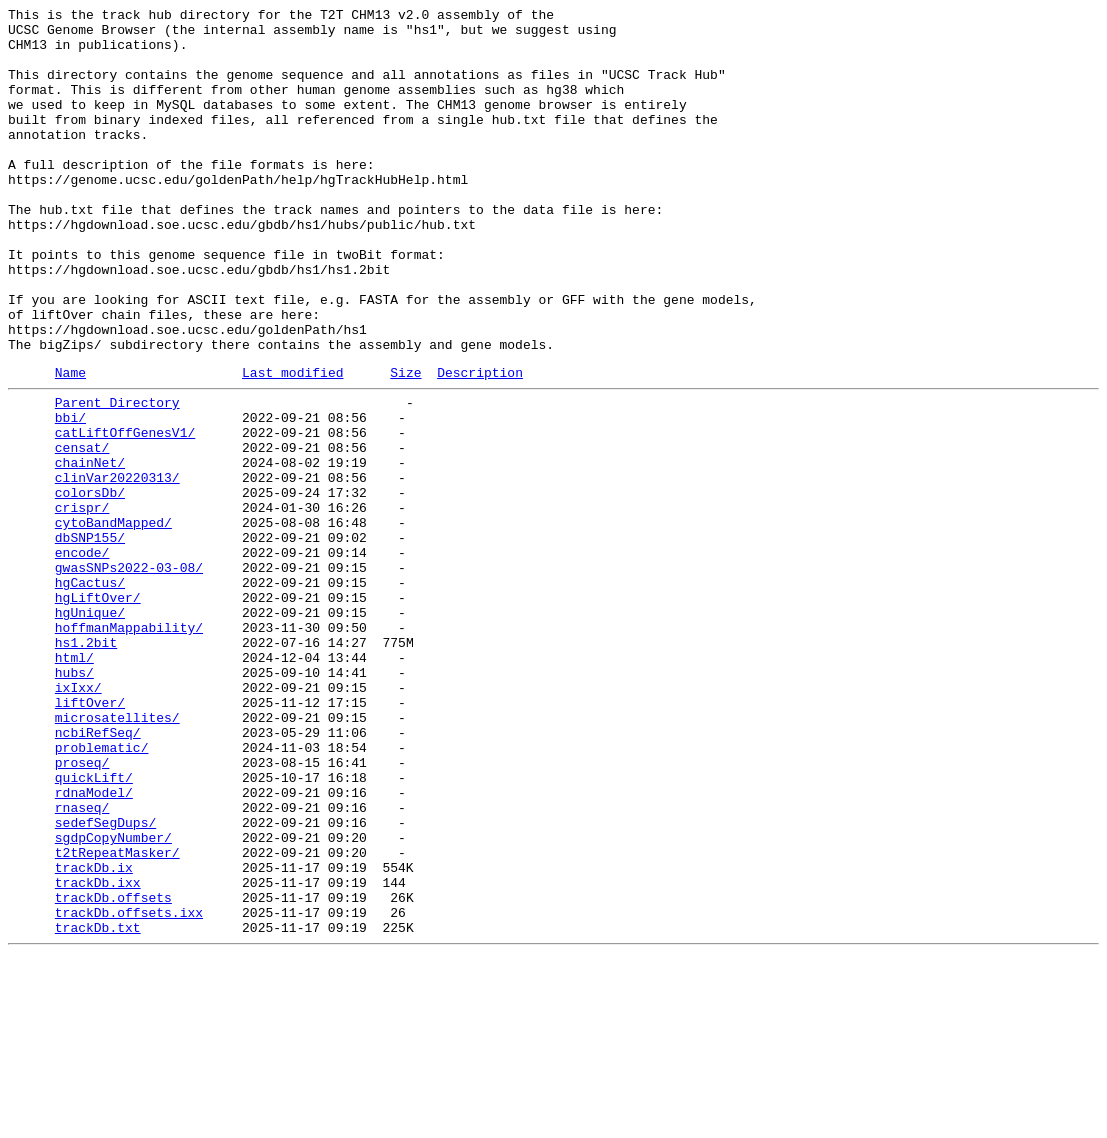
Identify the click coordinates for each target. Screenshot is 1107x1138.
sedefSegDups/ (105, 981)
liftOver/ (90, 837)
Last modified (292, 444)
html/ (74, 783)
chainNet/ (90, 549)
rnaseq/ (82, 963)
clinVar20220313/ (117, 567)
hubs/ (74, 801)
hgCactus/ (90, 693)
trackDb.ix (94, 1035)
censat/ (82, 531)
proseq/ (82, 909)
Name (70, 444)
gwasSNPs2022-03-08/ (129, 675)
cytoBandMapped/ (113, 621)
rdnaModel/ (94, 945)
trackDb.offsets (113, 1071)
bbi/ (70, 495)
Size (405, 444)
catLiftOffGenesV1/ (125, 513)
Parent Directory (117, 477)
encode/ (82, 657)
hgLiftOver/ (98, 711)
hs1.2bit (86, 765)
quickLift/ (94, 927)
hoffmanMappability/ (129, 747)
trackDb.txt (98, 1107)
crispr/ (82, 603)
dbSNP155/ (90, 639)
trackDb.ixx (98, 1053)
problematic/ (102, 891)
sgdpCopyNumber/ (113, 999)
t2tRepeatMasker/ (117, 1017)
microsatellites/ (117, 855)
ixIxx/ (78, 819)
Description (480, 444)
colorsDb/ (90, 585)
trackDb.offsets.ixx (129, 1089)
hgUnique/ (90, 729)
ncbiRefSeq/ (98, 873)
